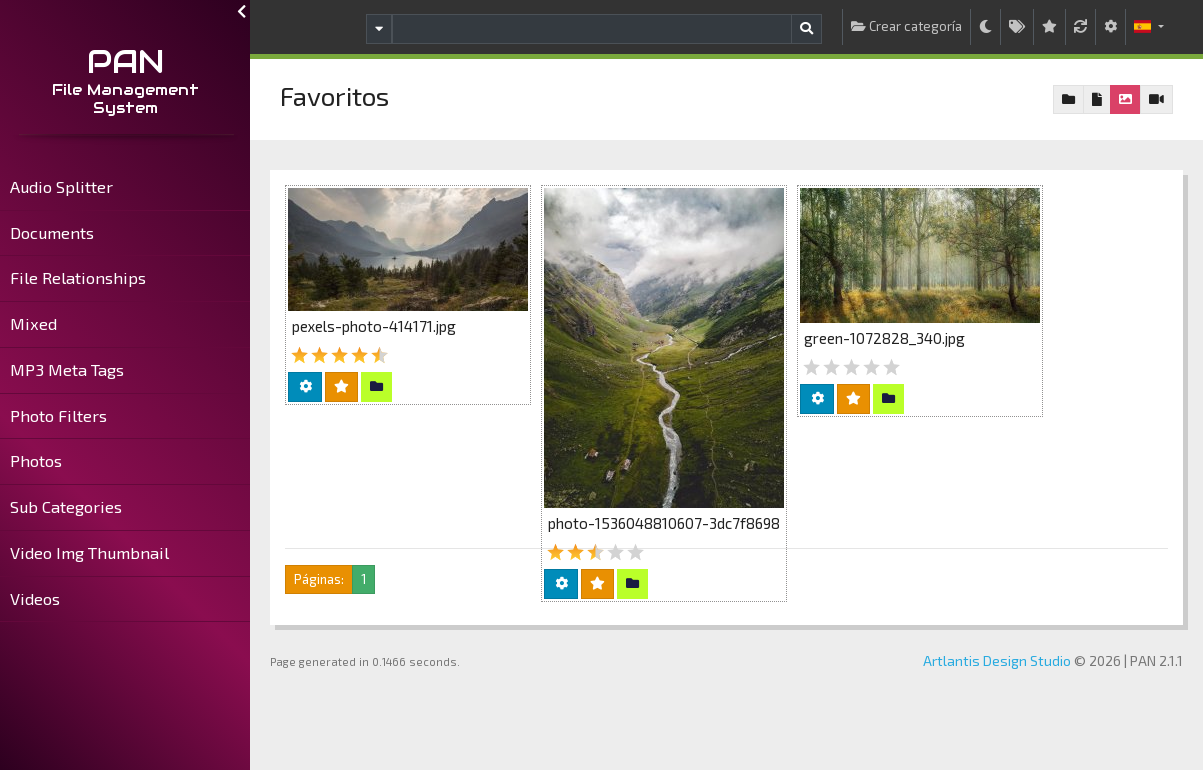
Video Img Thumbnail (89, 552)
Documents (52, 232)
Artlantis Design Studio (997, 660)
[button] (1149, 27)
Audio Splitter (61, 186)
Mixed (33, 323)
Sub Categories (66, 506)
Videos (35, 598)
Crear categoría (906, 26)
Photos (36, 460)
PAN (125, 61)
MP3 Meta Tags (67, 369)
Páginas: (319, 579)
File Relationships (78, 277)
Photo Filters (58, 415)
